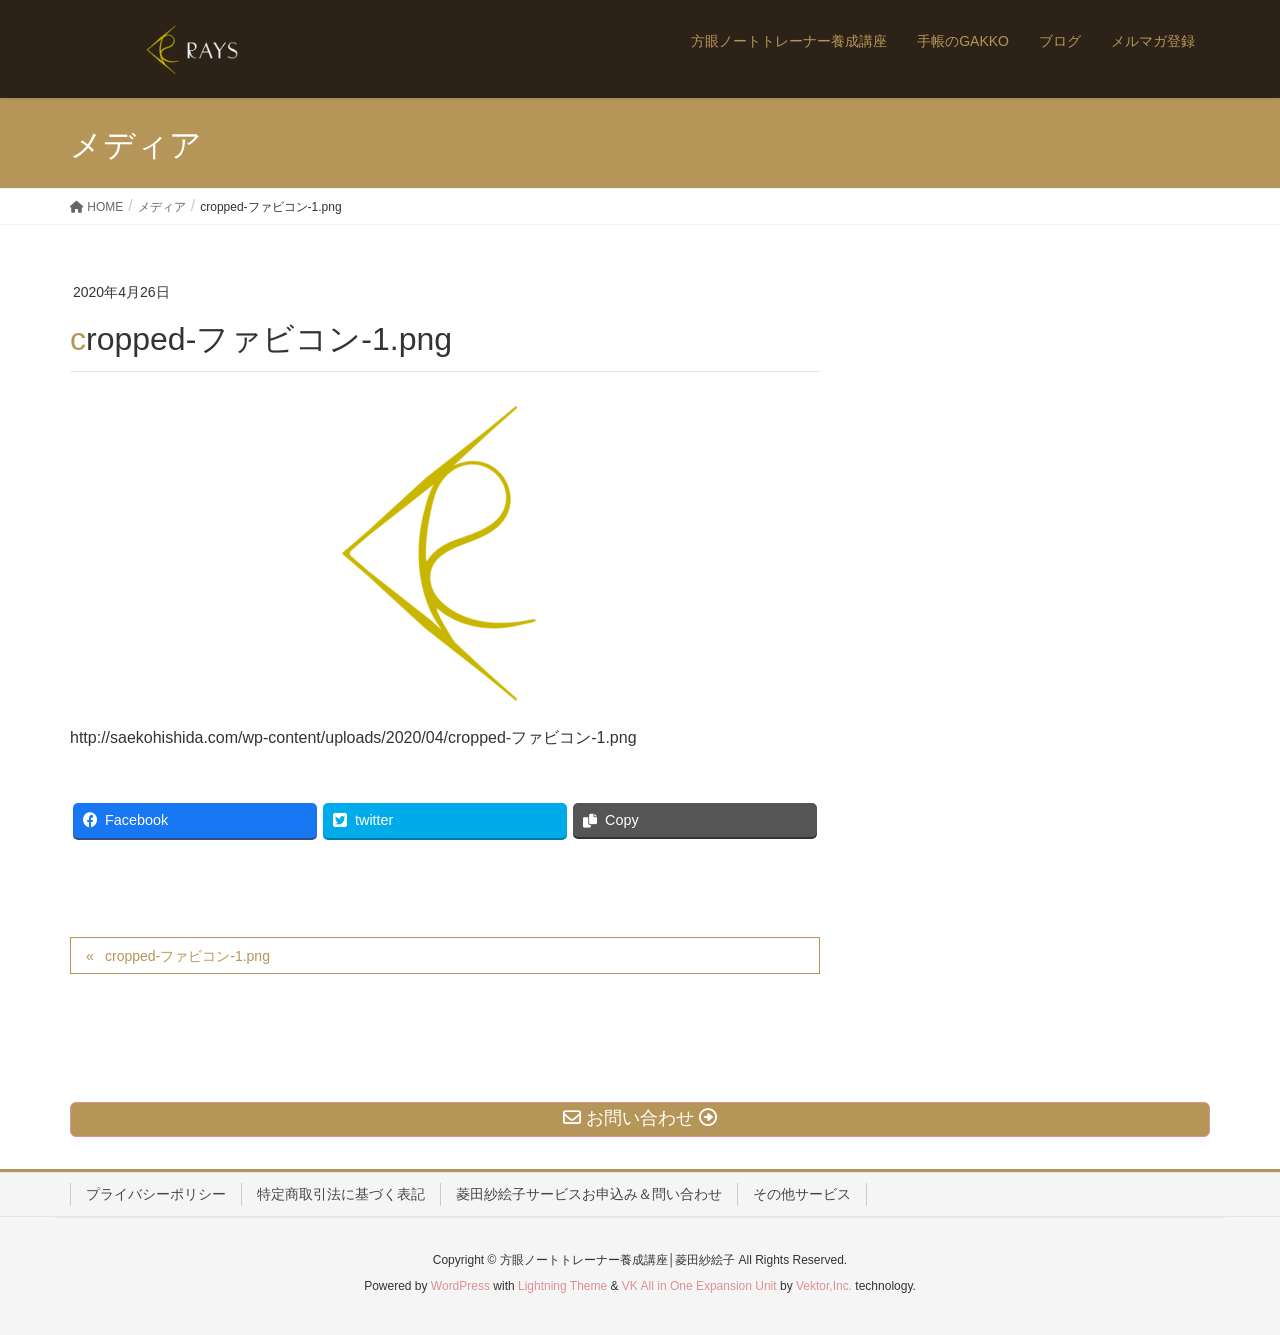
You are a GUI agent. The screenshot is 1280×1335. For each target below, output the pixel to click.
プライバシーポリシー (156, 1194)
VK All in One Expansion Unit (699, 1286)
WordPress (460, 1286)
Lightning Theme (562, 1286)
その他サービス (802, 1194)
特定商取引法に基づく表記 (341, 1194)
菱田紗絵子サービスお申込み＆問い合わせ (589, 1194)
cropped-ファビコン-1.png (187, 956)
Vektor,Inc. (824, 1286)
